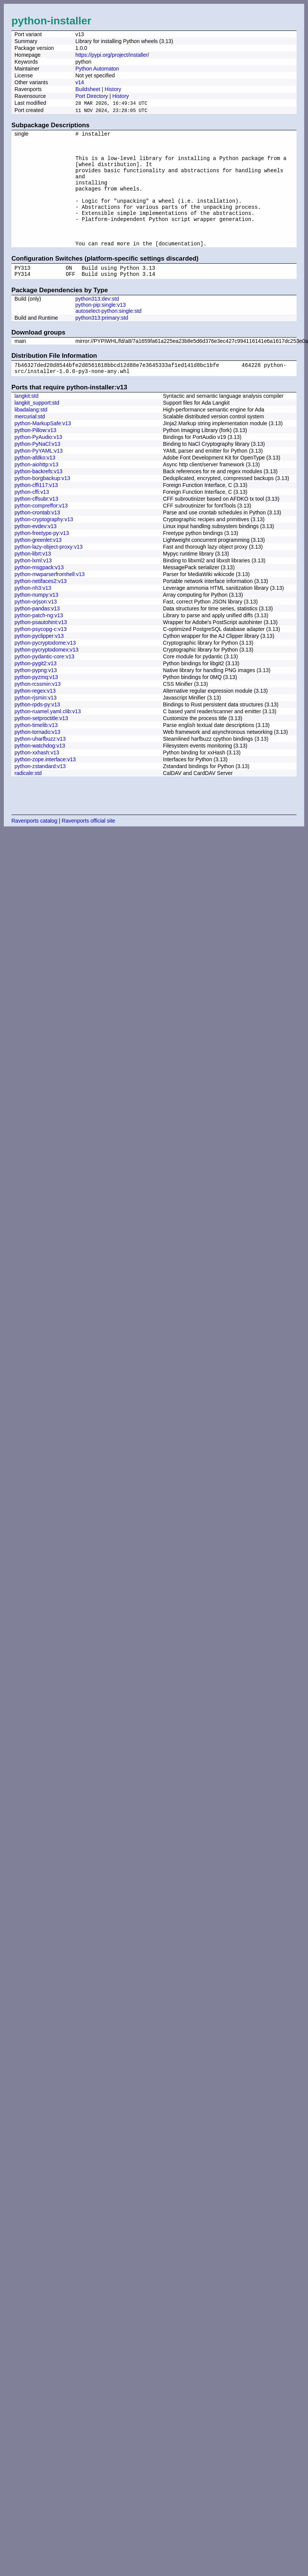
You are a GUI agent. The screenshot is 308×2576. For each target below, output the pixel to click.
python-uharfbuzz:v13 (40, 765)
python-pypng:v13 (35, 696)
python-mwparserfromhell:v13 (49, 600)
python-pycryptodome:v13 (45, 669)
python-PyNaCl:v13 (37, 470)
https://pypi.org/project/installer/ (112, 55)
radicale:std (28, 799)
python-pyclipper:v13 (39, 662)
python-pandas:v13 (37, 634)
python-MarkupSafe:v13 (42, 449)
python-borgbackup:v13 (42, 504)
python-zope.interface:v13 (45, 785)
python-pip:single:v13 (100, 328)
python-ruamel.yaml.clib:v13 (47, 737)
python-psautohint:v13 (40, 648)
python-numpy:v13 (36, 621)
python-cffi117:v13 (36, 511)
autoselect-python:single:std (108, 334)
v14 (79, 82)
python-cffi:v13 (31, 518)
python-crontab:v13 (37, 538)
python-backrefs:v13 (38, 497)
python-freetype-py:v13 (41, 559)
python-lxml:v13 (33, 586)
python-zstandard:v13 (40, 792)
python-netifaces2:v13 (40, 607)
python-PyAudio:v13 (38, 463)
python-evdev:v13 (35, 552)
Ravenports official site (88, 847)
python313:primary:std (101, 341)
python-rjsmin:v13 (35, 723)
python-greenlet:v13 (38, 566)
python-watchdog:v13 (39, 771)
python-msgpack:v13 (39, 593)
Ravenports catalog (34, 847)
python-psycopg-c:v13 (40, 655)
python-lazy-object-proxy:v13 (48, 573)
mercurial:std (29, 442)
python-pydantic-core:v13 (44, 682)
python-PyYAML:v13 (38, 477)
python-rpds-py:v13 (37, 730)
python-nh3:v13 (32, 614)
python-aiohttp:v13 (36, 490)
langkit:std (26, 422)
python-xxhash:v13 (36, 778)
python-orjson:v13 (35, 627)
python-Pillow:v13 (35, 456)
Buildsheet (87, 89)
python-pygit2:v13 (35, 689)
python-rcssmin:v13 (37, 710)
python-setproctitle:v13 (41, 744)
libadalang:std (30, 435)
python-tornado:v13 (37, 758)
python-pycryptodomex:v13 (46, 675)
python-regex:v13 (35, 717)
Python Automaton (97, 69)
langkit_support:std (36, 429)
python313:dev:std (97, 322)
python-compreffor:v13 (41, 531)
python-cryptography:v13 (43, 545)
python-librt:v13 (32, 579)
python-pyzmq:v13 (36, 703)
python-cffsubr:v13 (36, 525)
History (113, 89)
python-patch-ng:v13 (38, 641)
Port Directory (91, 96)
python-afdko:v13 (34, 483)
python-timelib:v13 (36, 751)
